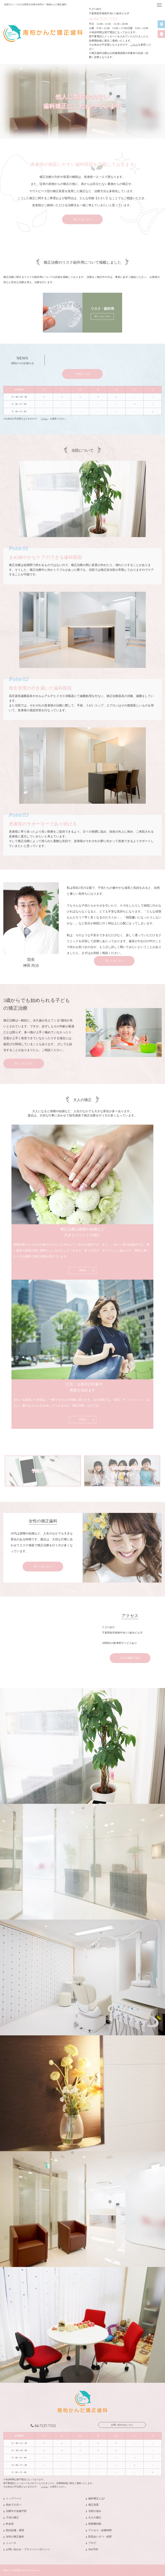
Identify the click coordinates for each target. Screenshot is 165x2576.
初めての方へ (13, 2504)
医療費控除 (94, 2523)
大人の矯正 (94, 2517)
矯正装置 (93, 2504)
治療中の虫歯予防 (16, 2511)
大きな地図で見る (130, 1658)
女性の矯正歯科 (15, 2536)
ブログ (92, 2543)
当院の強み (94, 2511)
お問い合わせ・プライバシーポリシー (28, 2549)
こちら (134, 44)
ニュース (11, 2543)
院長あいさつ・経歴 (100, 2536)
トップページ (13, 2498)
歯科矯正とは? (96, 2498)
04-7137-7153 (45, 2426)
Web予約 (93, 2549)
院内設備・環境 (15, 2530)
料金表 (10, 2523)
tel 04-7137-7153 (103, 18)
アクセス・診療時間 (100, 2530)
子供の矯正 (12, 2517)
